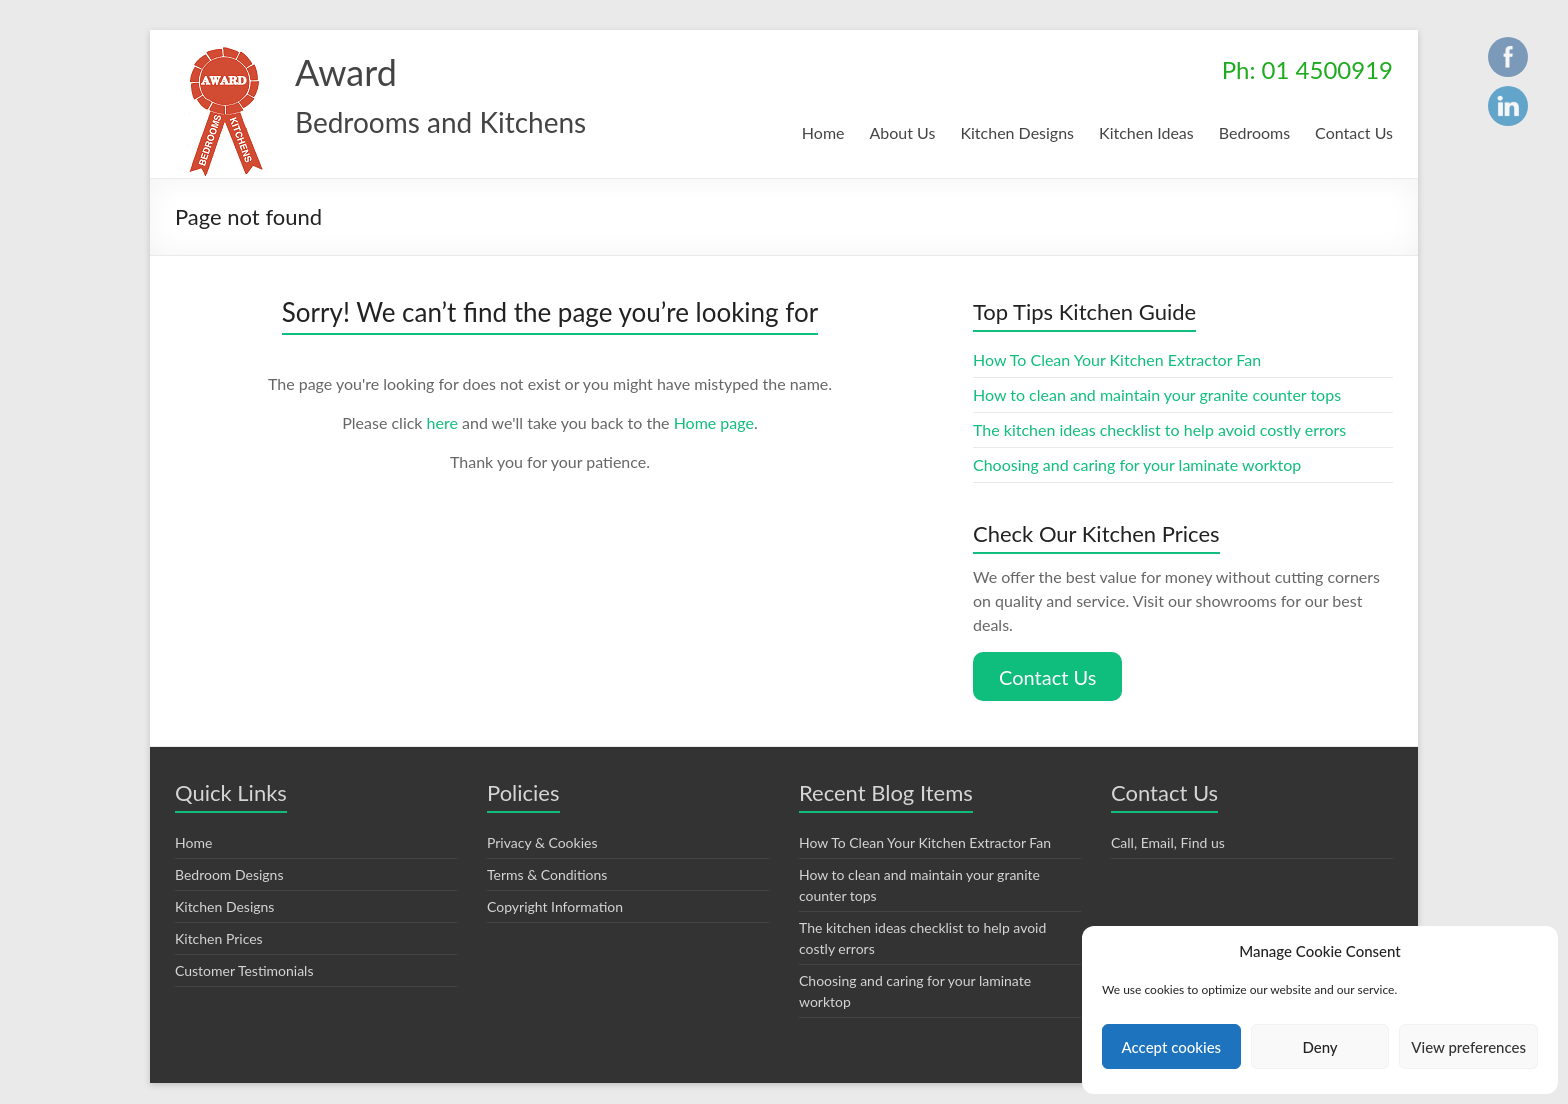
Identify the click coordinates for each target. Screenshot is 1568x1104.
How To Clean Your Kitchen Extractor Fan (1120, 359)
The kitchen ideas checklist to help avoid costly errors (1162, 429)
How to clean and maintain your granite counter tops (1158, 394)
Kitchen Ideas (1142, 132)
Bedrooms (1252, 132)
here (444, 422)
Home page (717, 422)
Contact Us (1353, 132)
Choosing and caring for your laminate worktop (1138, 464)
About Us (896, 132)
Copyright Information (554, 897)
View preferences (1469, 1046)
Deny (1319, 1046)
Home (816, 132)
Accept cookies (1171, 1046)
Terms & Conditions (547, 865)
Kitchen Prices (219, 929)
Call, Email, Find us (1171, 833)
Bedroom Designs (230, 865)
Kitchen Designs (1011, 132)
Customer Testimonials (245, 961)
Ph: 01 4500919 (1309, 69)
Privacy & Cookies (544, 833)
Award (345, 71)
